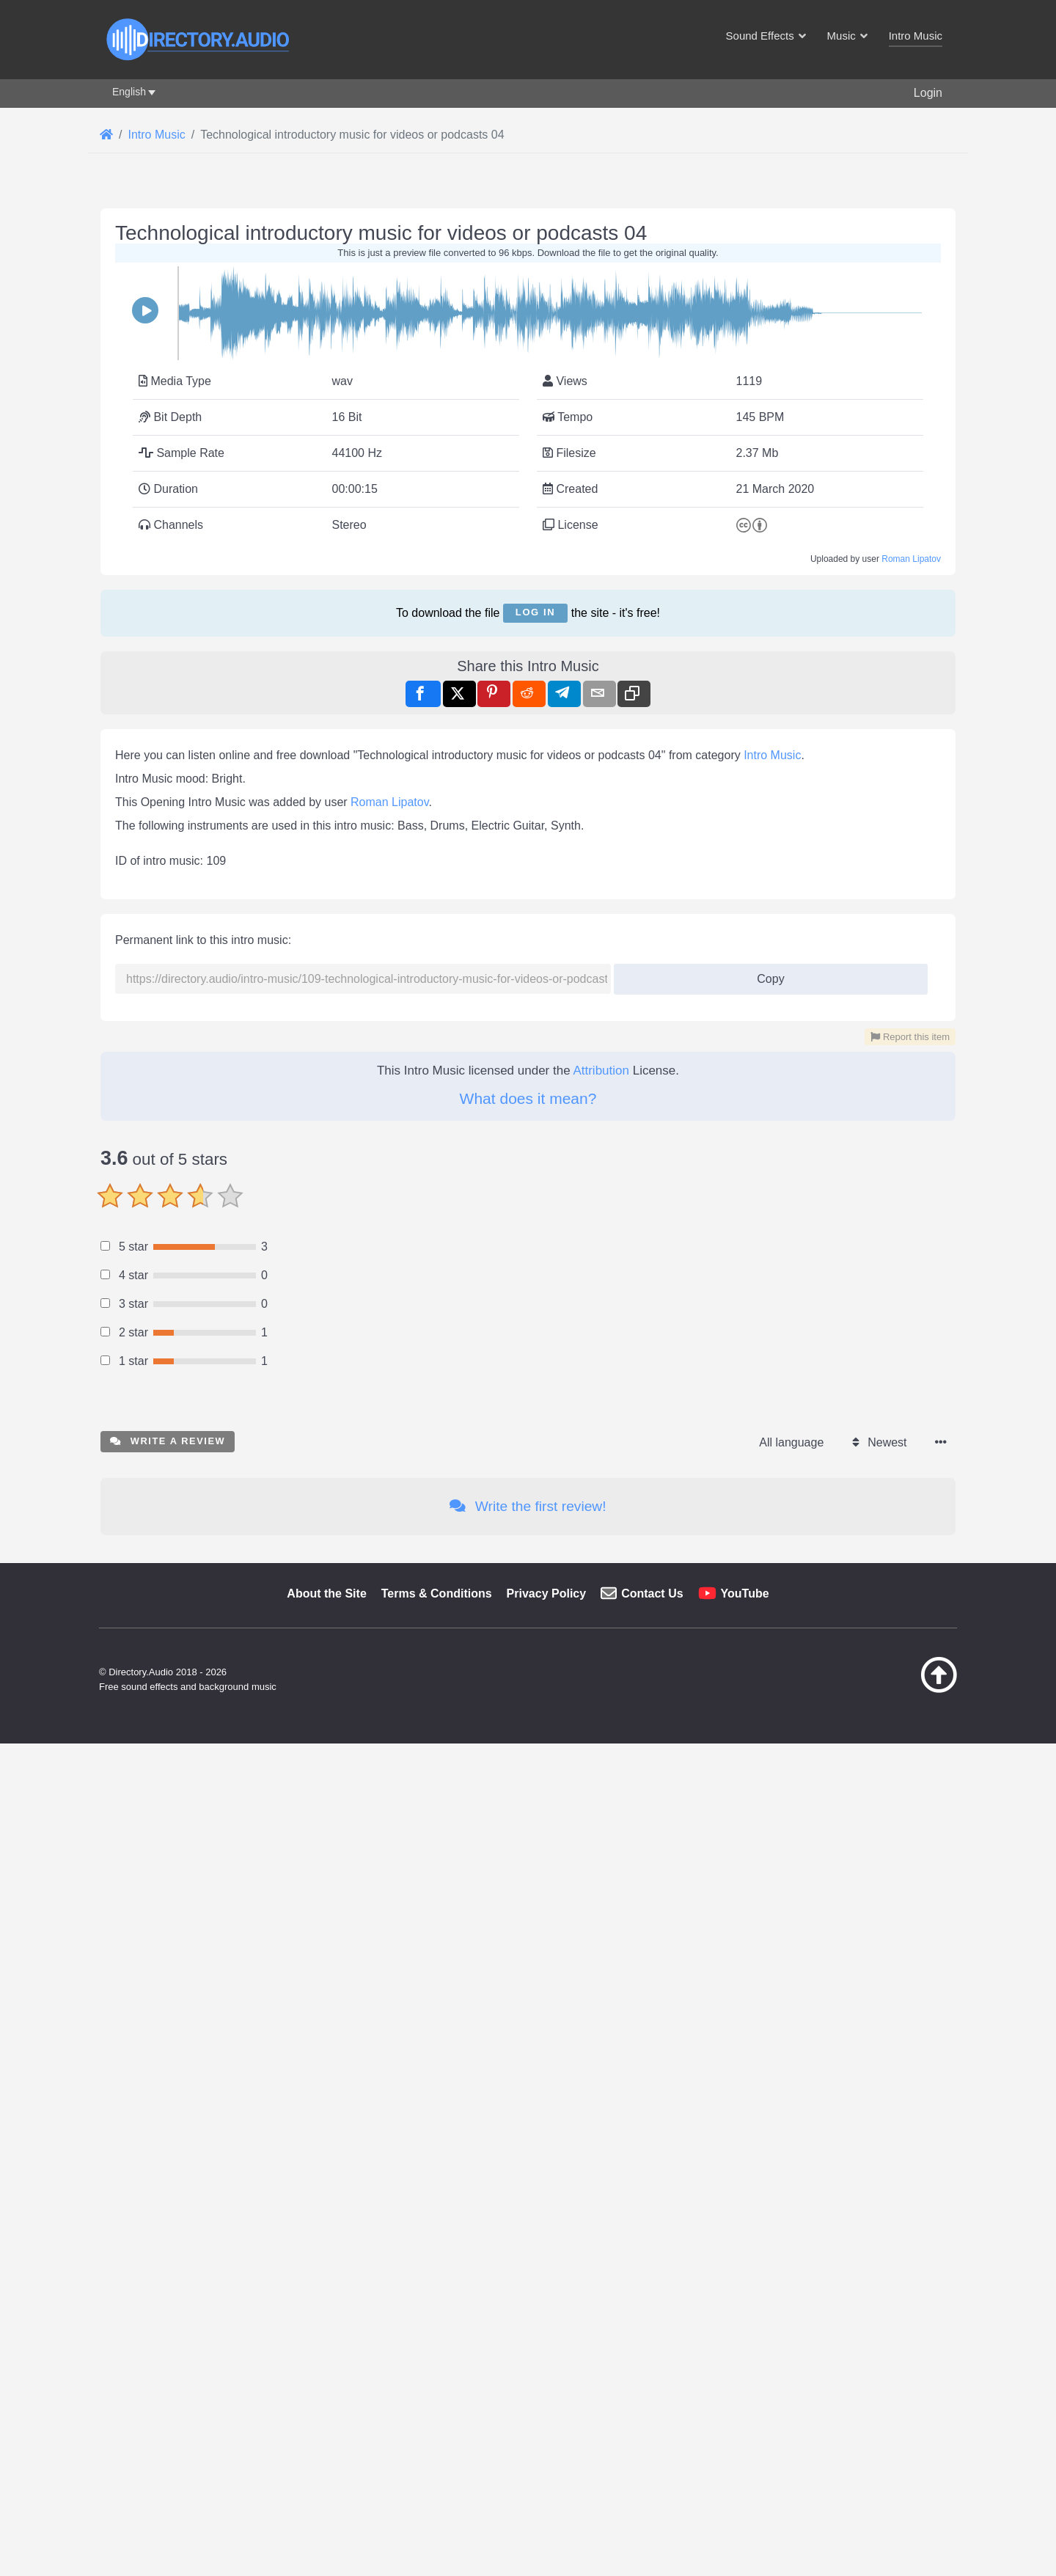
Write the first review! (528, 2338)
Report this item (910, 1663)
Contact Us (652, 2426)
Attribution (601, 1698)
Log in (535, 817)
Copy (765, 1601)
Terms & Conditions (436, 2426)
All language (791, 2275)
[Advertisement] (528, 307)
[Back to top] (902, 2521)
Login (928, 93)
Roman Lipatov (911, 764)
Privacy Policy (547, 2426)
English (129, 92)
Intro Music (772, 1382)
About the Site (326, 2426)
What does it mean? (528, 1725)
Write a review (167, 2273)
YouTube (745, 2426)
